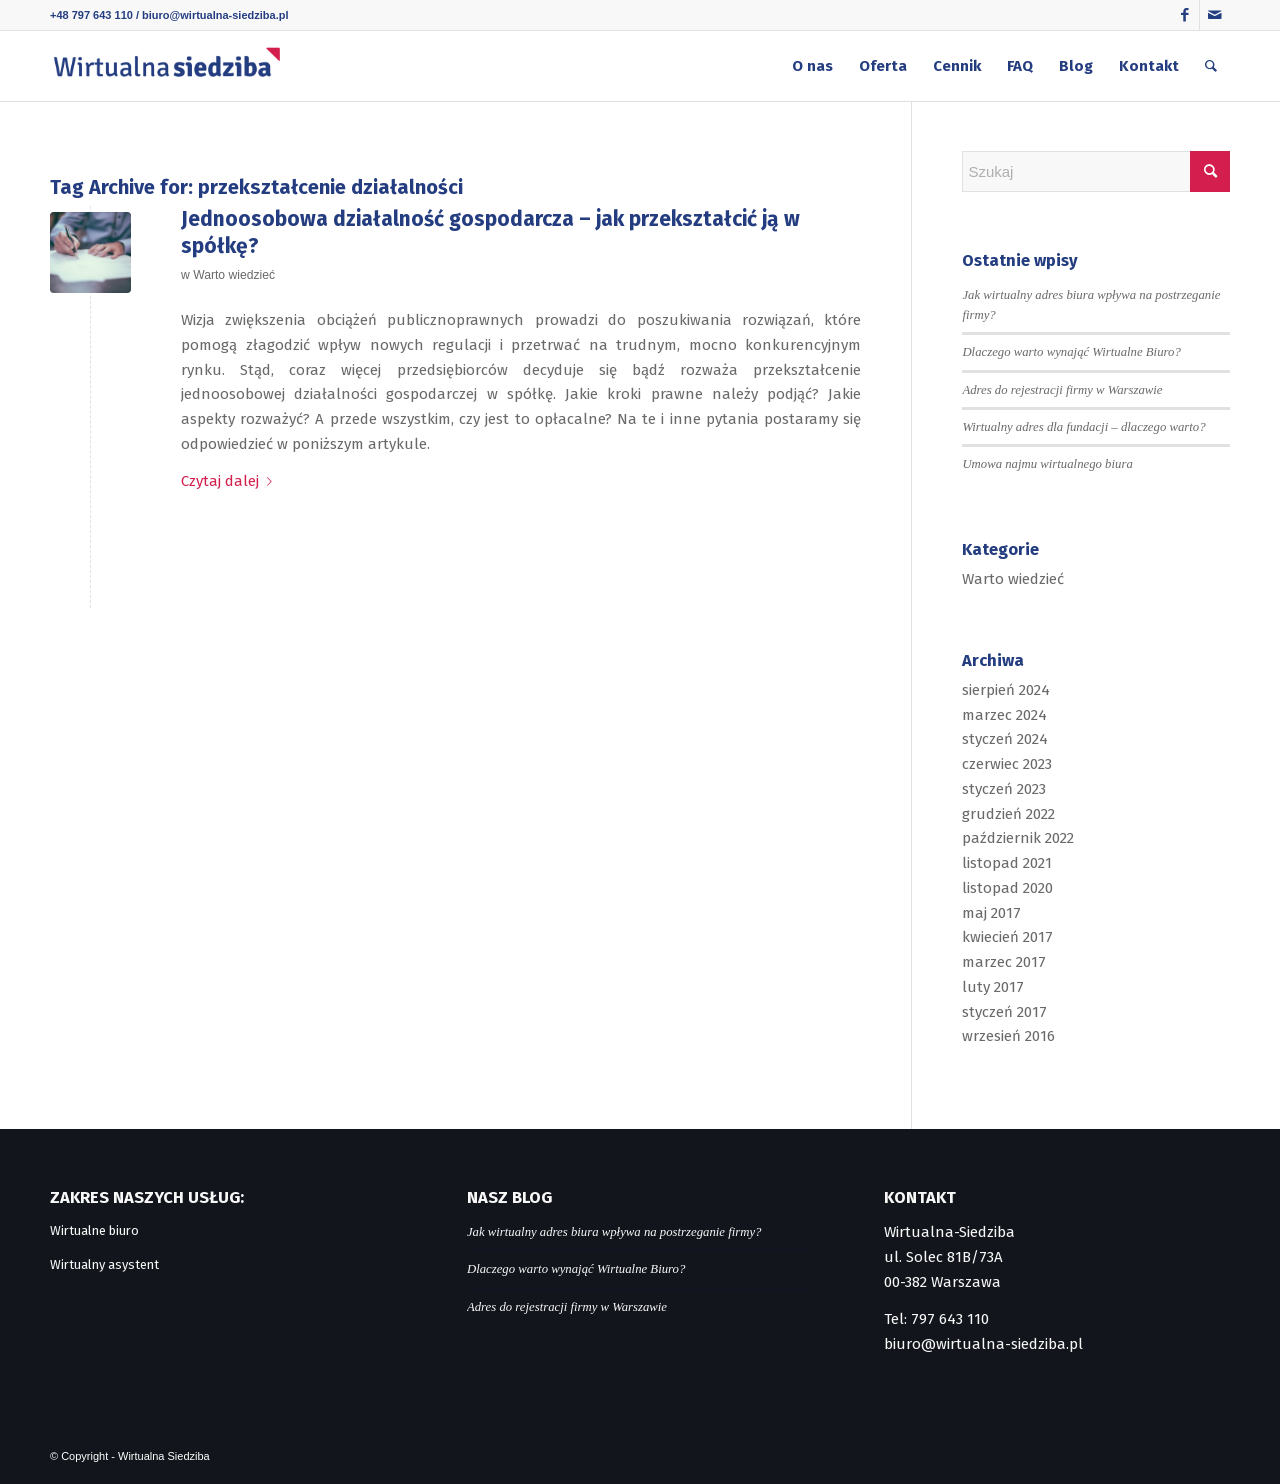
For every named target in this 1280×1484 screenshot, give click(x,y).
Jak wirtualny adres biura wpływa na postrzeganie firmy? (614, 1232)
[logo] (166, 66)
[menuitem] (812, 66)
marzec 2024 (1004, 715)
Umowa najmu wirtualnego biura (1047, 464)
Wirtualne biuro (94, 1230)
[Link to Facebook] (1184, 15)
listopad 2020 (1007, 888)
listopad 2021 (1007, 863)
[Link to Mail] (1215, 15)
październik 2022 (1018, 838)
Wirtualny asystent (104, 1264)
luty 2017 (993, 987)
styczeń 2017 (1004, 1012)
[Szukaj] (1211, 66)
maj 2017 (991, 913)
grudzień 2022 (1008, 814)
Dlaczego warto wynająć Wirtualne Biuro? (1071, 352)
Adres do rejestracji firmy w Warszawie (1062, 390)
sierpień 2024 (1006, 690)
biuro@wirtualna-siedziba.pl (215, 15)
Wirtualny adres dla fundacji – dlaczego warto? (1083, 427)
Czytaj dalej (230, 481)
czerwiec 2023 (1007, 764)
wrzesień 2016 (1008, 1036)
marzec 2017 (1004, 962)
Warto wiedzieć (234, 275)
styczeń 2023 (1004, 789)
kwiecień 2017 (1007, 937)
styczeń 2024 (1005, 739)
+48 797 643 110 (91, 15)
